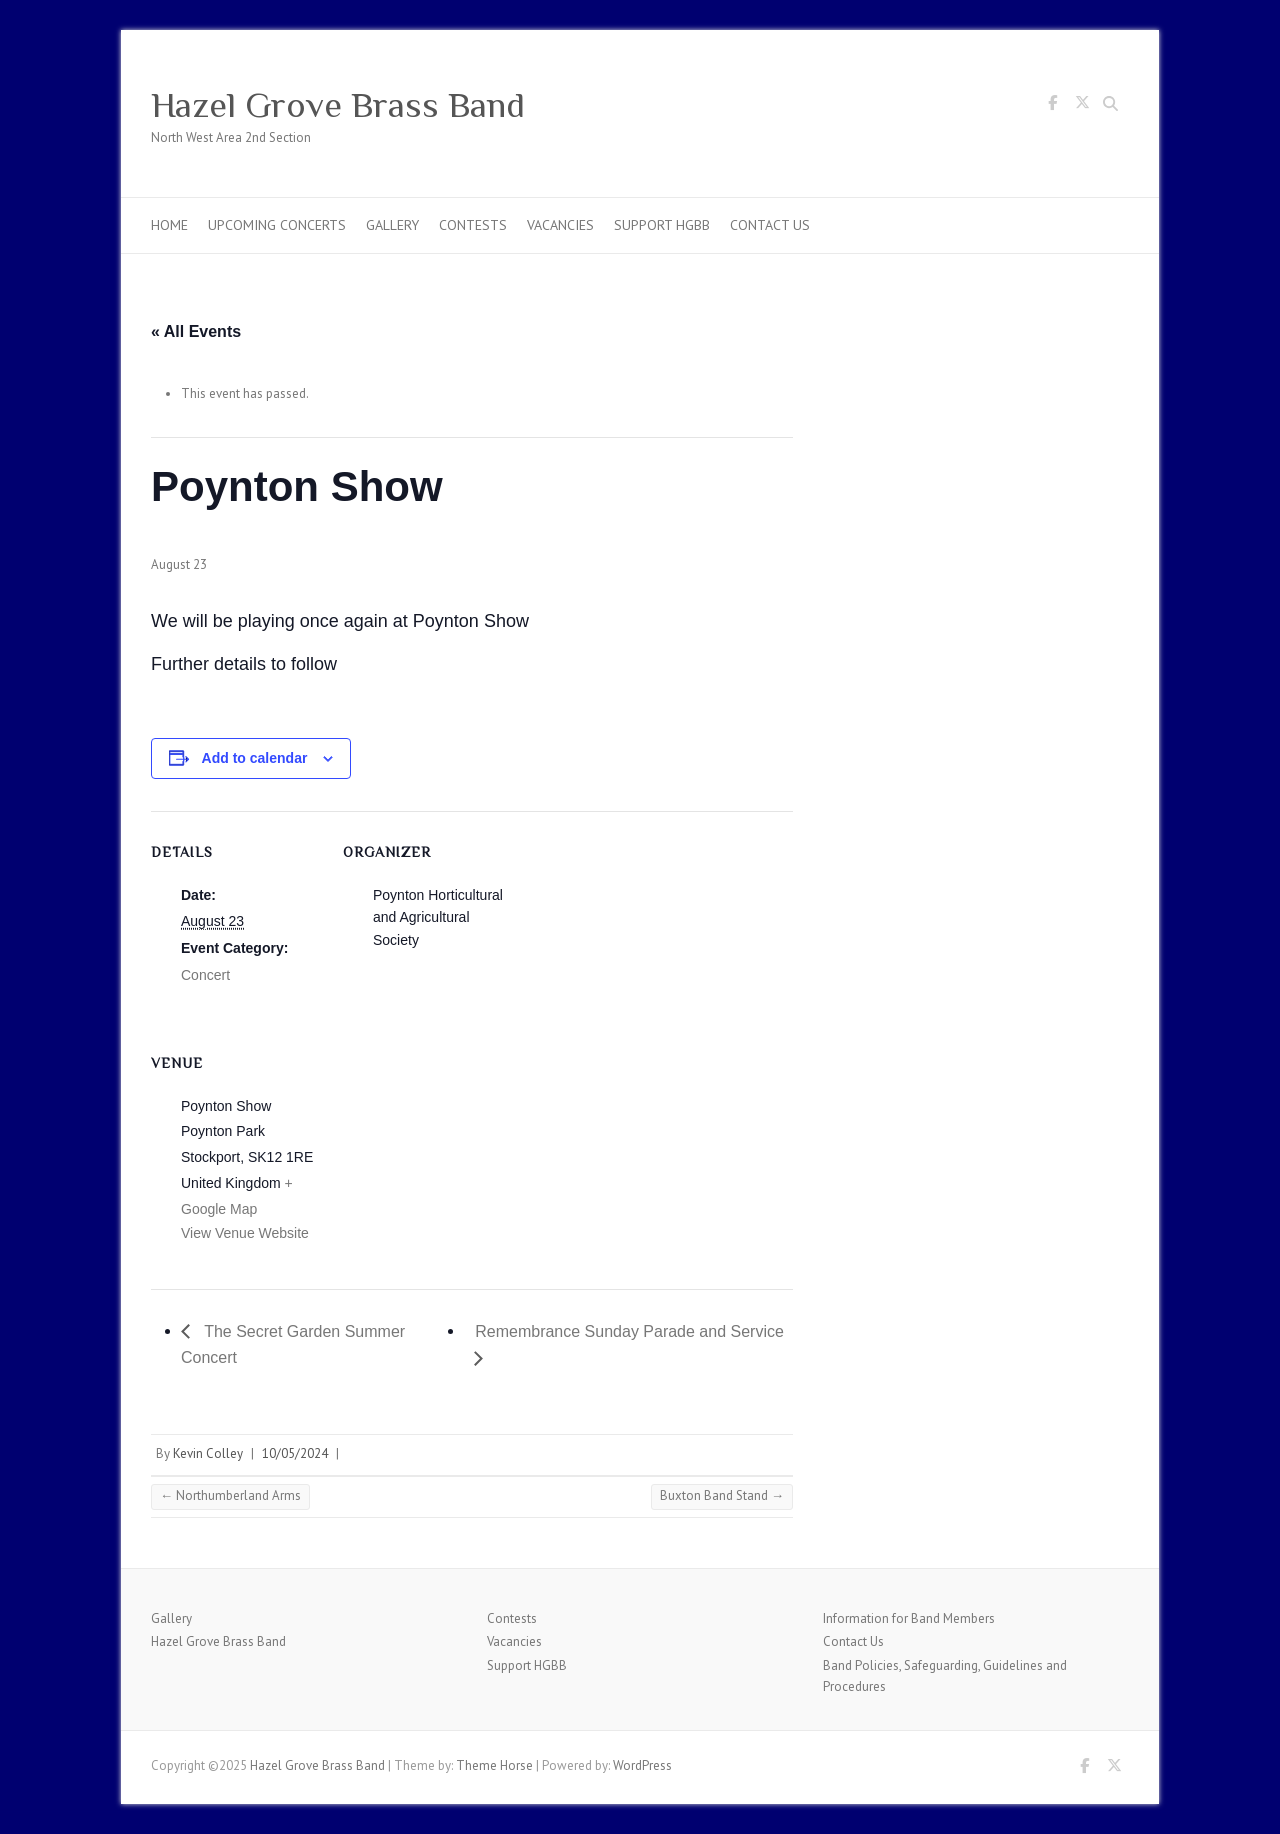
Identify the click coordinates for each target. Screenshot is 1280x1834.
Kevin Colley (208, 1453)
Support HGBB (662, 225)
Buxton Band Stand (722, 1495)
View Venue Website (245, 1233)
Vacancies (560, 225)
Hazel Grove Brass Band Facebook (1052, 106)
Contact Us (770, 225)
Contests (473, 225)
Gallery (392, 225)
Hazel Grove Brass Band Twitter (1082, 106)
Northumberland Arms (230, 1495)
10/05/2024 (295, 1453)
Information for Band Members (909, 1618)
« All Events (196, 331)
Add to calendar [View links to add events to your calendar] (255, 758)
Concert (205, 975)
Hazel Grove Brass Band (338, 105)
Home (169, 225)
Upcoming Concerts (277, 225)
